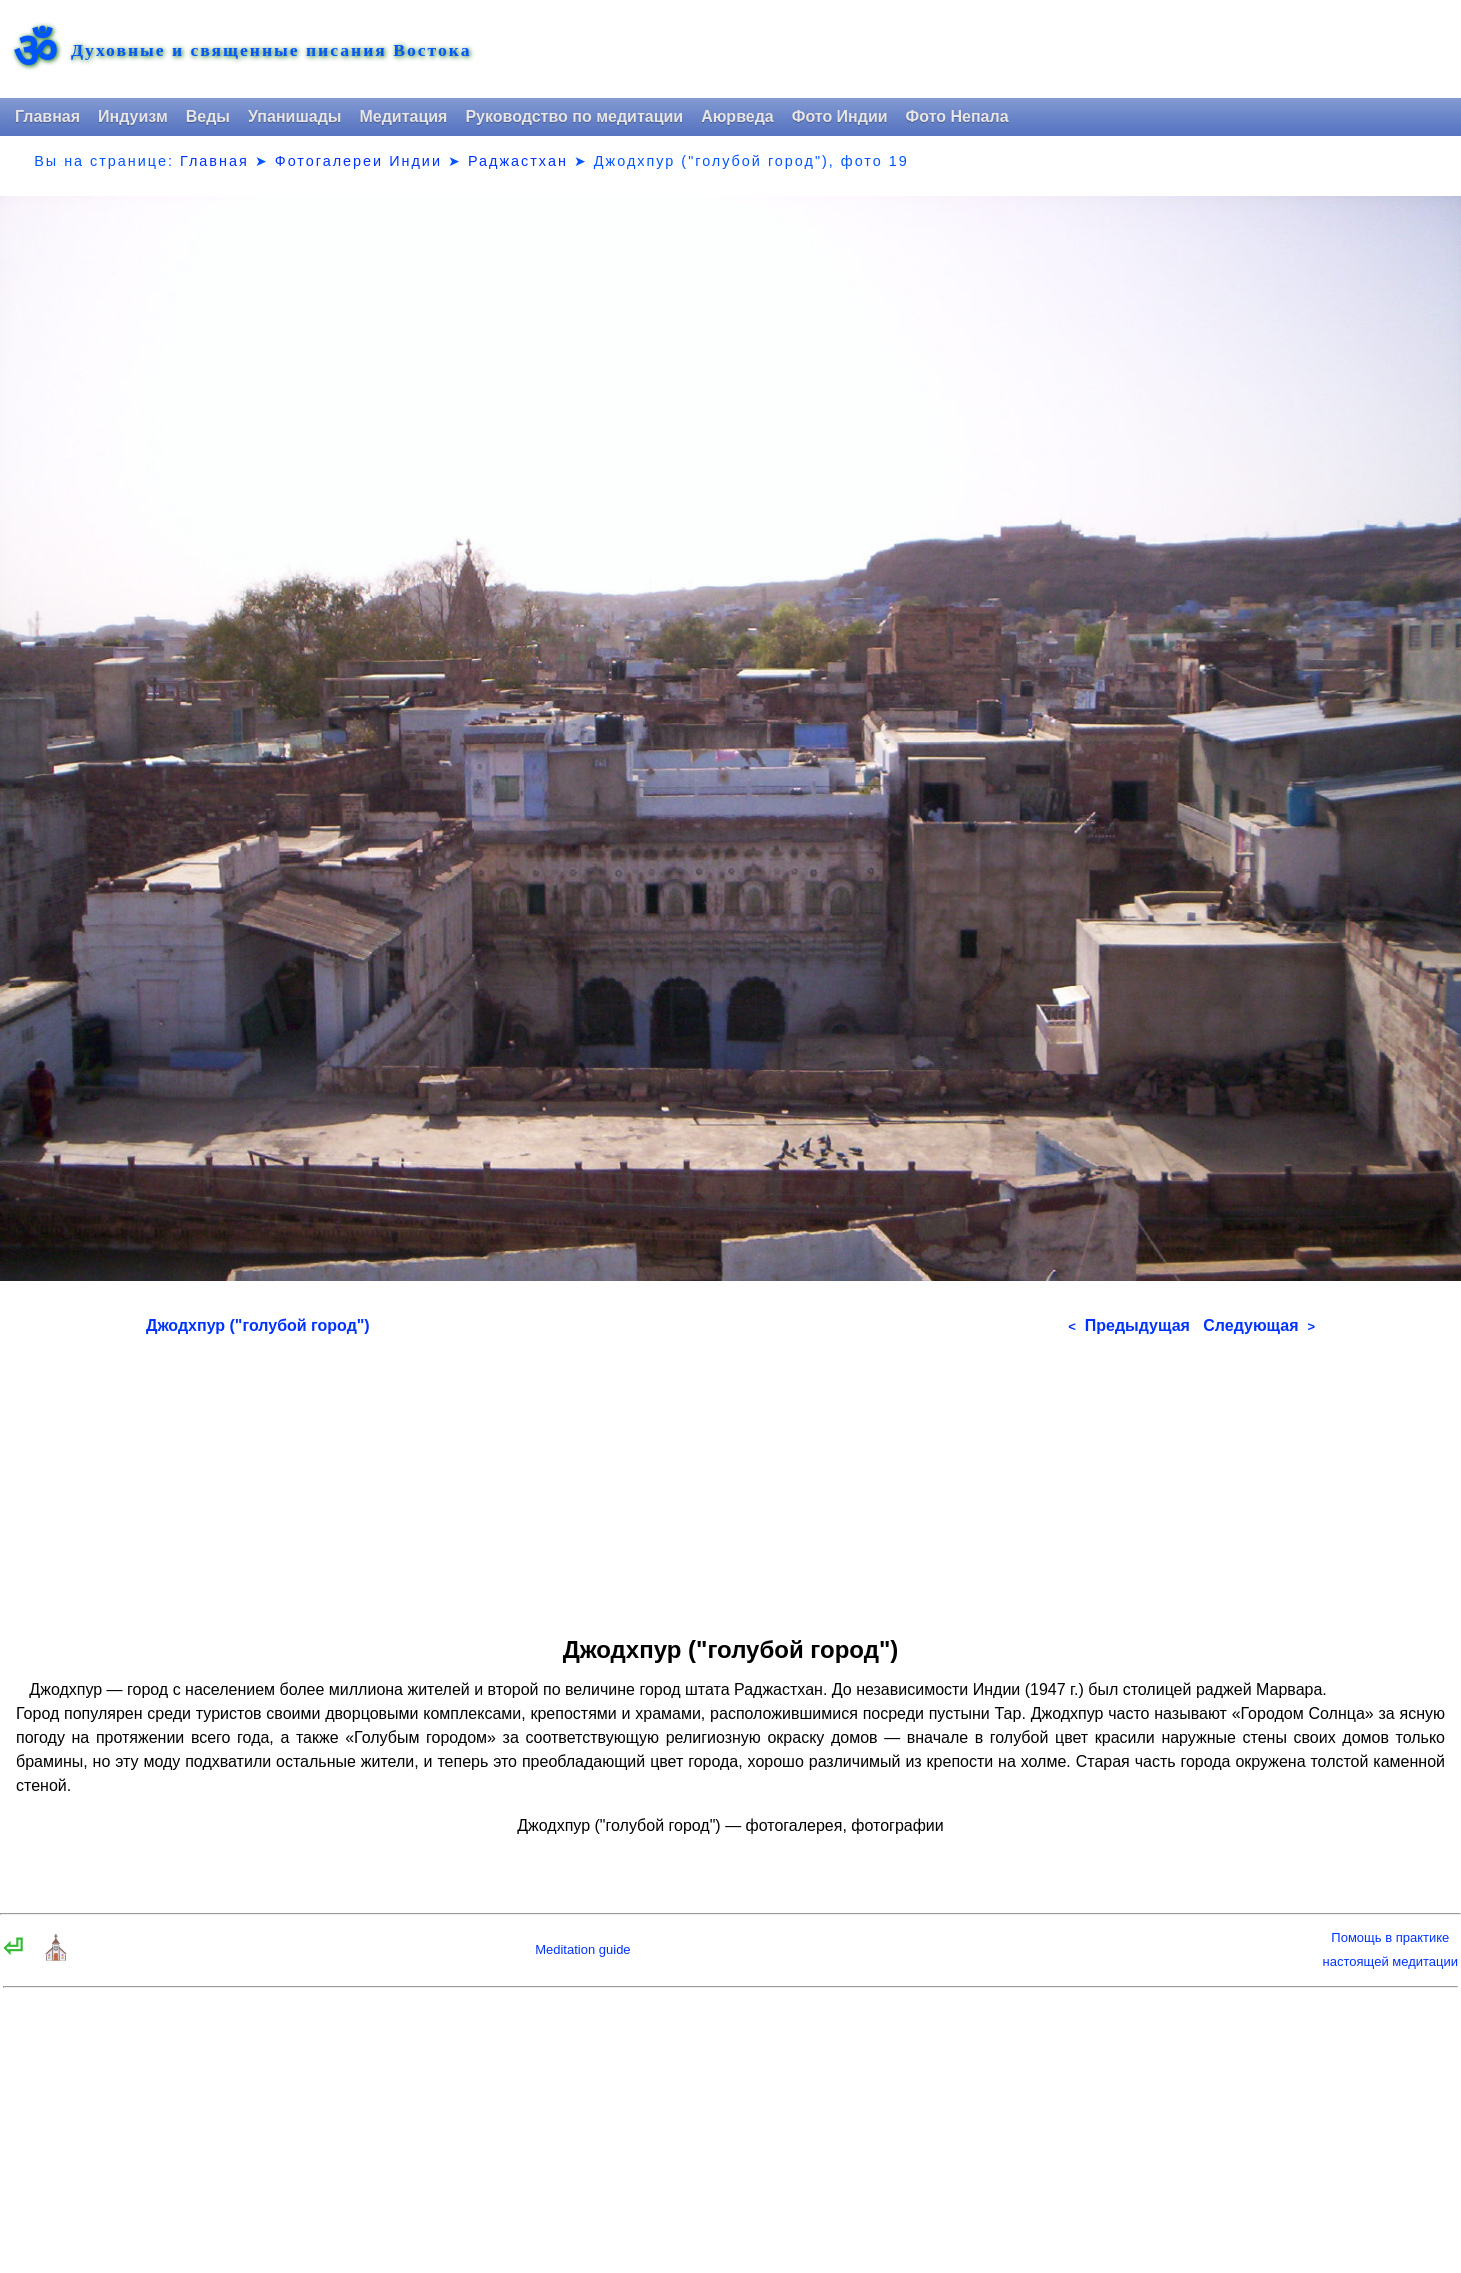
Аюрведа (737, 116)
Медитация (403, 116)
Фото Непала (957, 116)
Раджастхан (518, 161)
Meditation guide (582, 1949)
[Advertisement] (730, 1479)
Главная (47, 116)
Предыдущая (1129, 1325)
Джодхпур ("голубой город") (258, 1325)
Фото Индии (840, 116)
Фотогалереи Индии (358, 161)
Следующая (1259, 1325)
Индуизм (133, 116)
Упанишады (294, 116)
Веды (208, 116)
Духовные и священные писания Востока (271, 51)
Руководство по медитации (574, 116)
